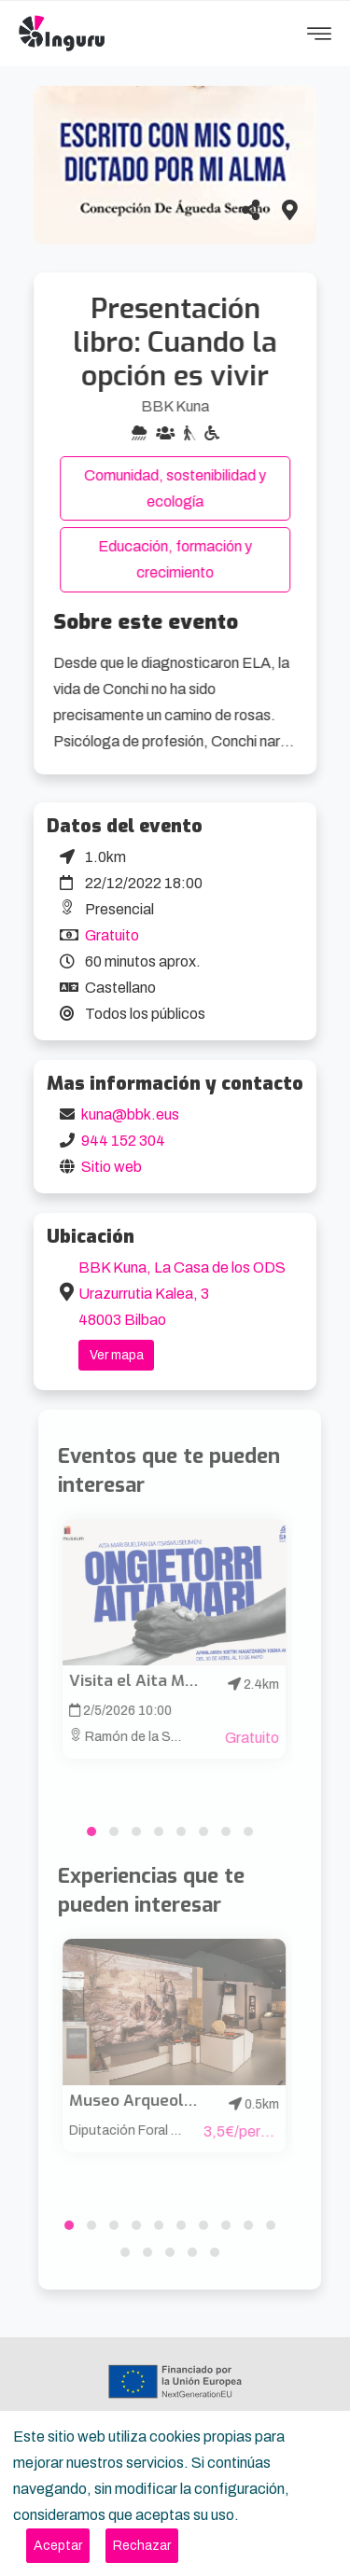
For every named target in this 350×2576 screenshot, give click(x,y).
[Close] (58, 2545)
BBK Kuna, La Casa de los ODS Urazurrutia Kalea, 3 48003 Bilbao (182, 1294)
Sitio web (111, 1167)
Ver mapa (117, 1355)
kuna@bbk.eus (130, 1114)
